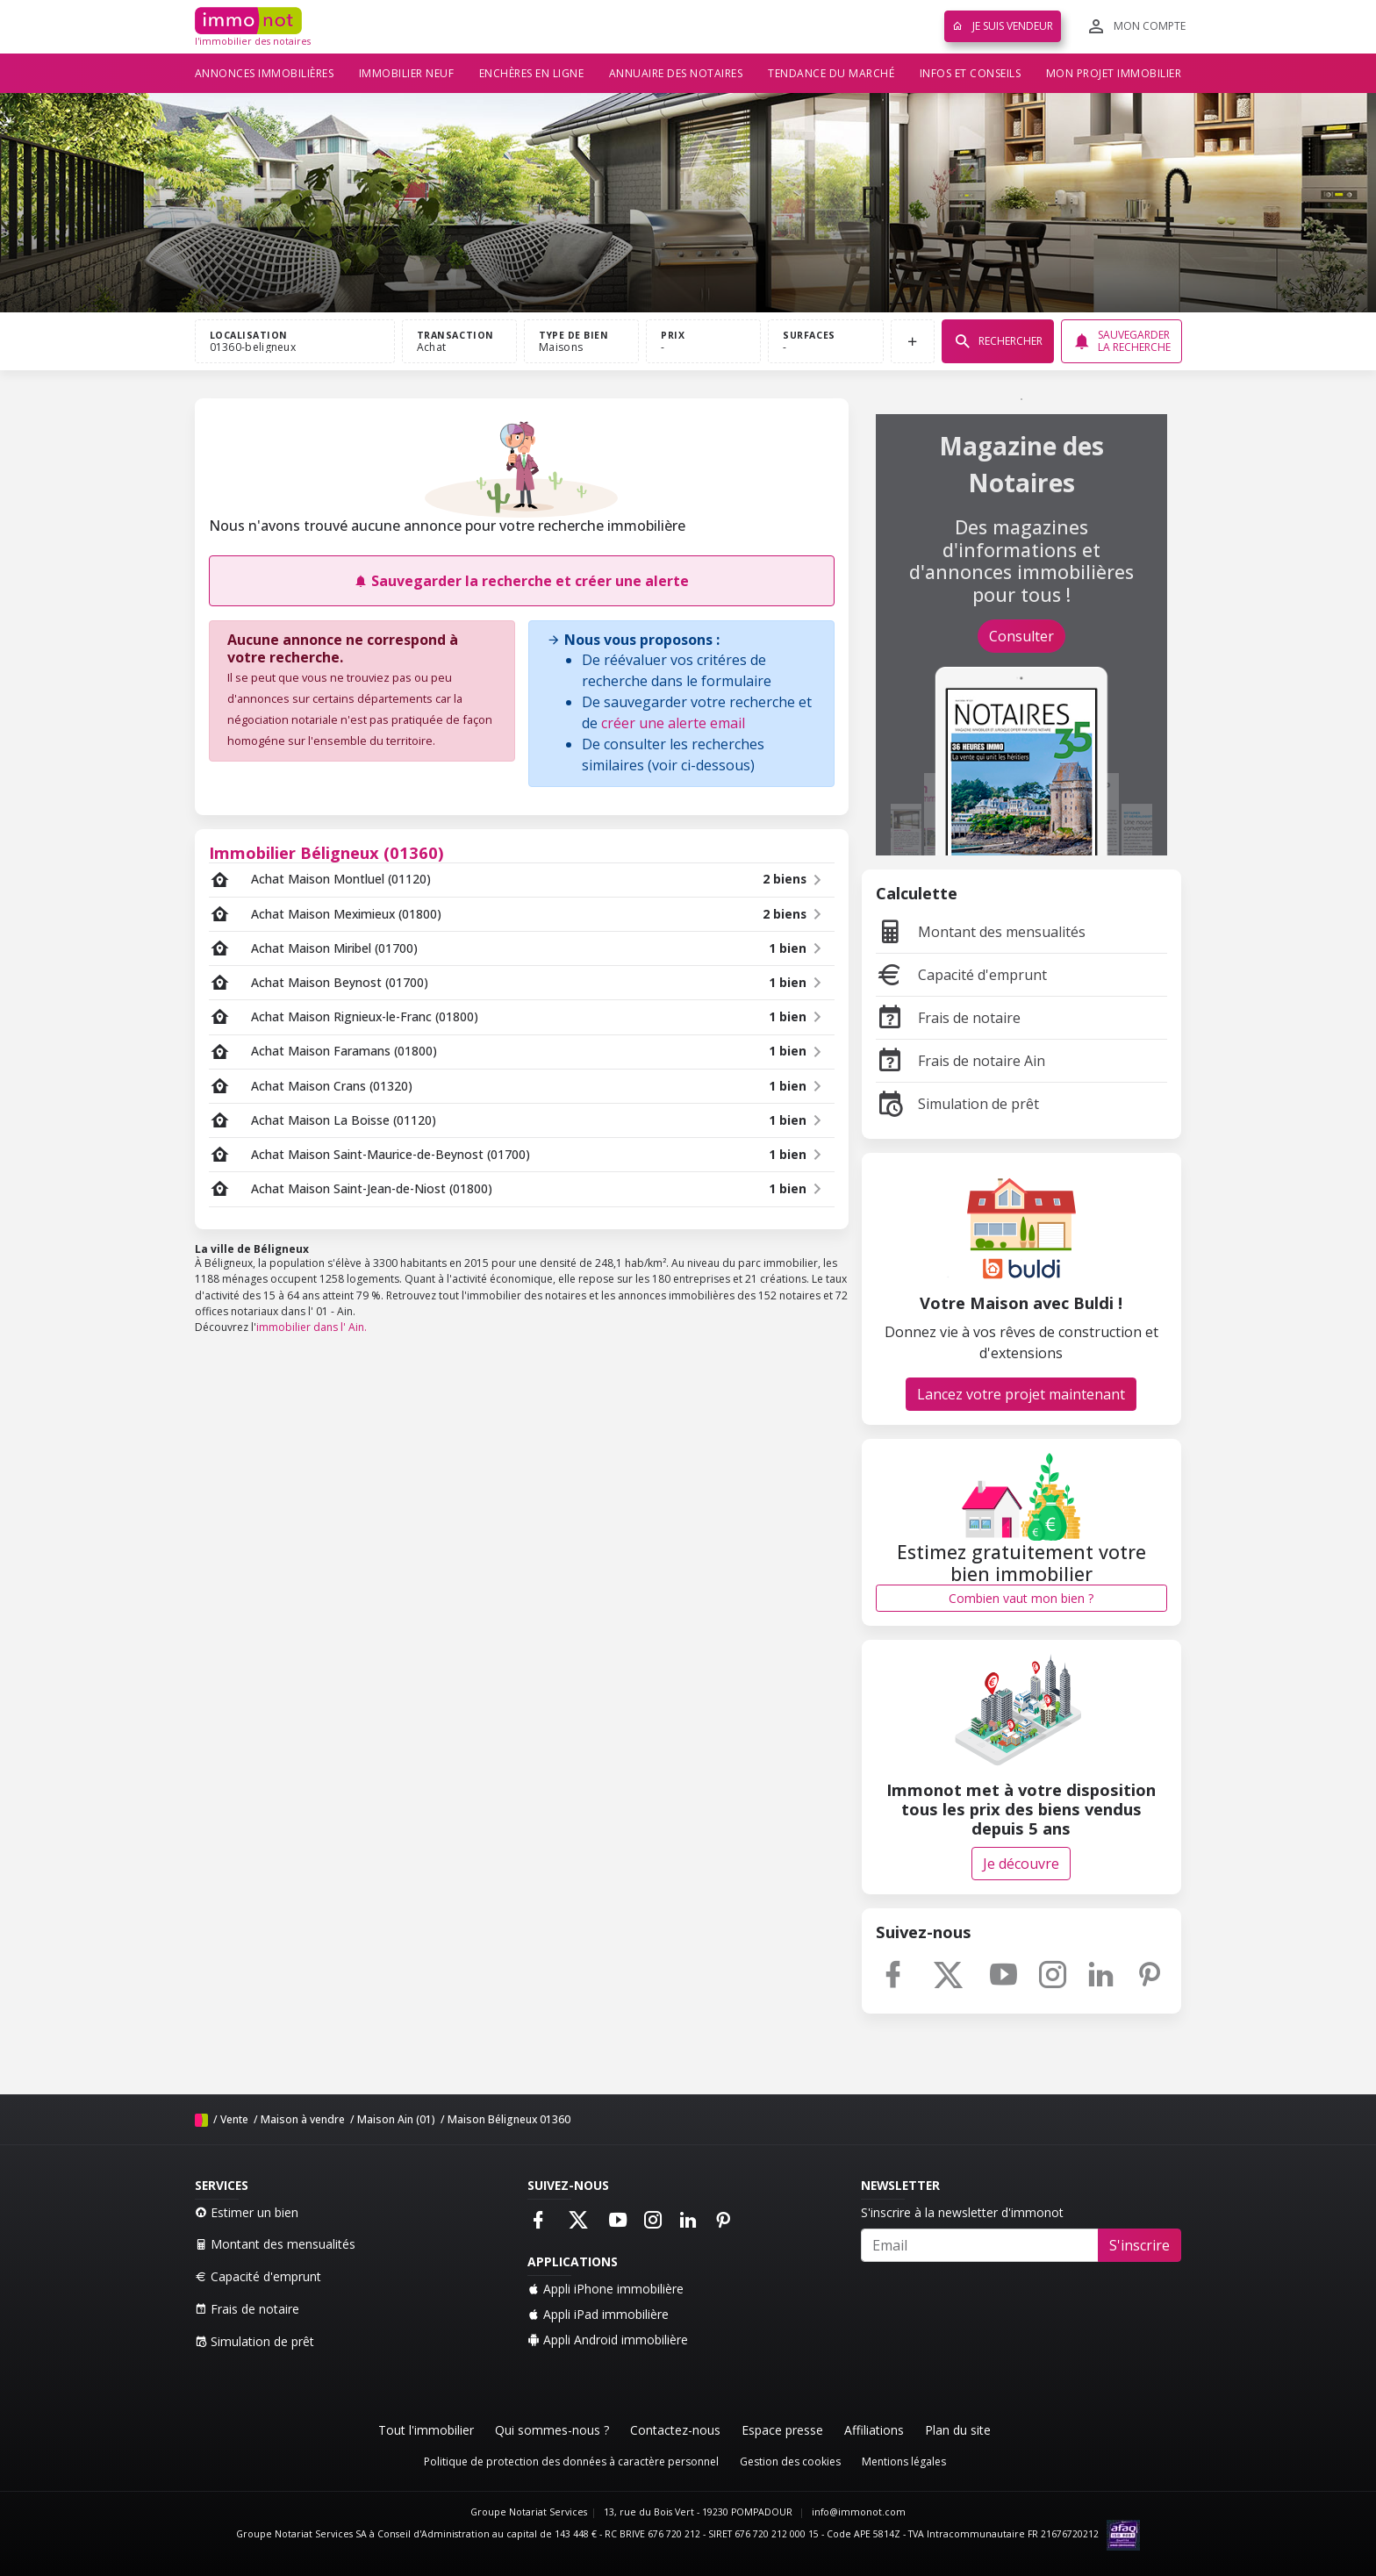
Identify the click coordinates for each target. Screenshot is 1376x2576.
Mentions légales (904, 2461)
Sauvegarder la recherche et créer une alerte (521, 580)
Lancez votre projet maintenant (1021, 1394)
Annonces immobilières (264, 73)
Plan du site (958, 2430)
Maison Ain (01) (396, 2119)
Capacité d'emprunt (961, 975)
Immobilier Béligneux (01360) (326, 852)
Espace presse (782, 2430)
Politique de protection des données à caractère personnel (571, 2461)
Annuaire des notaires (676, 73)
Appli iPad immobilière (598, 2314)
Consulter (1021, 636)
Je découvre (1021, 1863)
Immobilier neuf (407, 73)
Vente (234, 2119)
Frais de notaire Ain (960, 1061)
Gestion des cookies (790, 2461)
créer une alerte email (673, 723)
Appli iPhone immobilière (605, 2288)
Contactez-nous (675, 2430)
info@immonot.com (859, 2512)
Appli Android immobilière (607, 2339)
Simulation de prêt (957, 1104)
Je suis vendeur (1002, 25)
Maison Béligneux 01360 (509, 2119)
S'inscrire (1139, 2245)
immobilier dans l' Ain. (311, 1327)
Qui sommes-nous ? (552, 2430)
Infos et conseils (970, 73)
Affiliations (874, 2430)
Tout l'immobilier (426, 2430)
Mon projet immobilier (1114, 73)
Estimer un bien (246, 2212)
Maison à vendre (303, 2119)
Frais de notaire (948, 1018)
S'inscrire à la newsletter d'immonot (962, 2212)
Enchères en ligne (531, 73)
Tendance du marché (831, 73)
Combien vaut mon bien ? (1021, 1598)
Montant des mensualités (981, 932)
